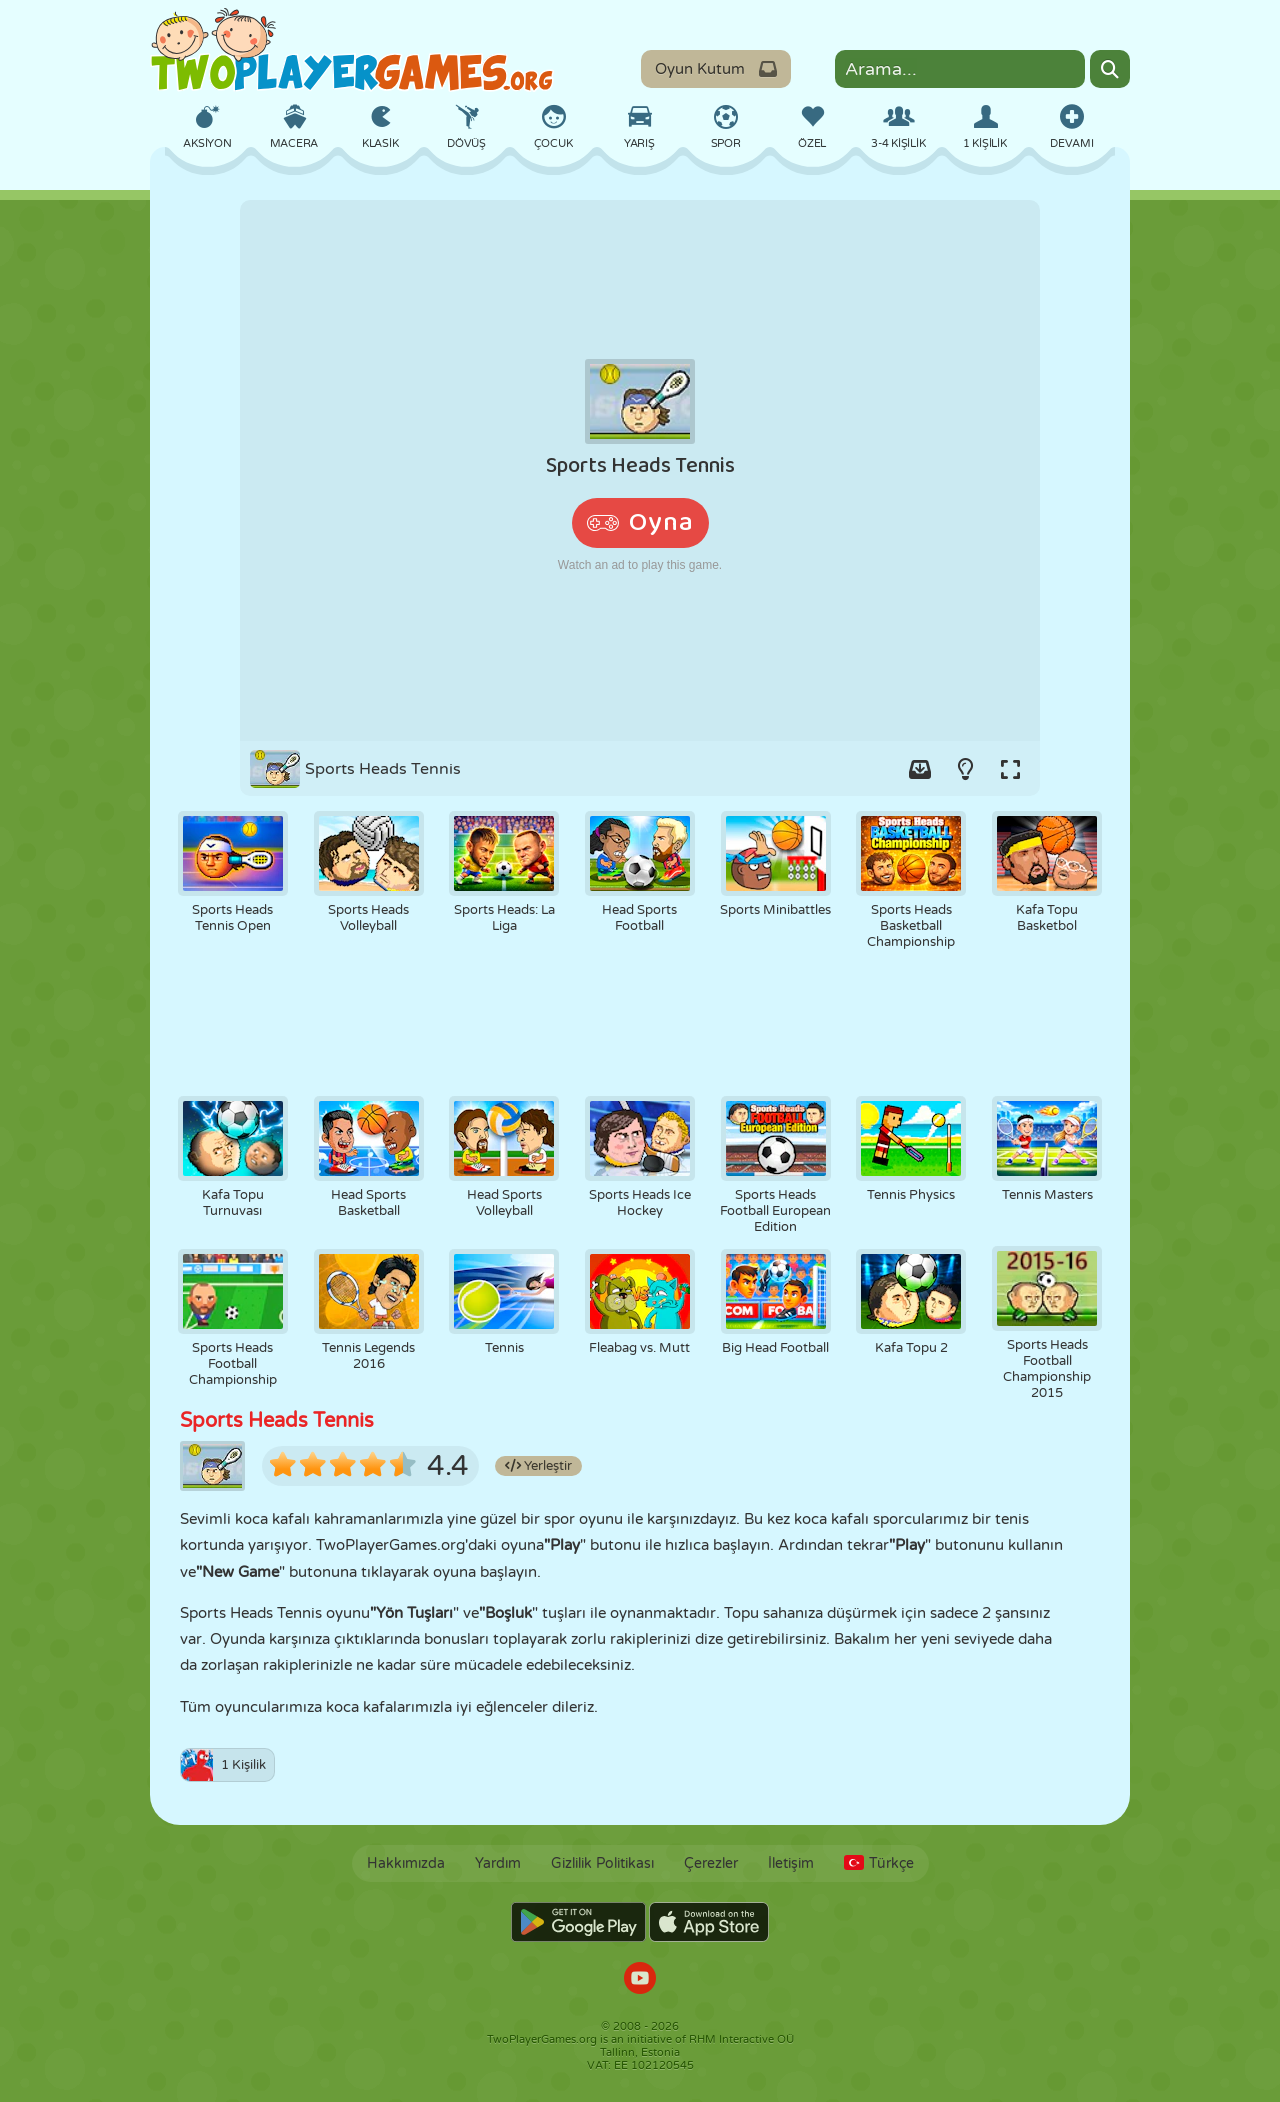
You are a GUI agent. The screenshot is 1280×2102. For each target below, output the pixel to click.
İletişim (791, 1863)
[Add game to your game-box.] (920, 769)
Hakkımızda (406, 1863)
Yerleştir (538, 1466)
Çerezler (711, 1863)
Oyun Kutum (716, 69)
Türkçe (879, 1863)
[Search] (1110, 69)
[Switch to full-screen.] (1010, 769)
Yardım (498, 1863)
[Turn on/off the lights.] (965, 769)
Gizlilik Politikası (602, 1863)
